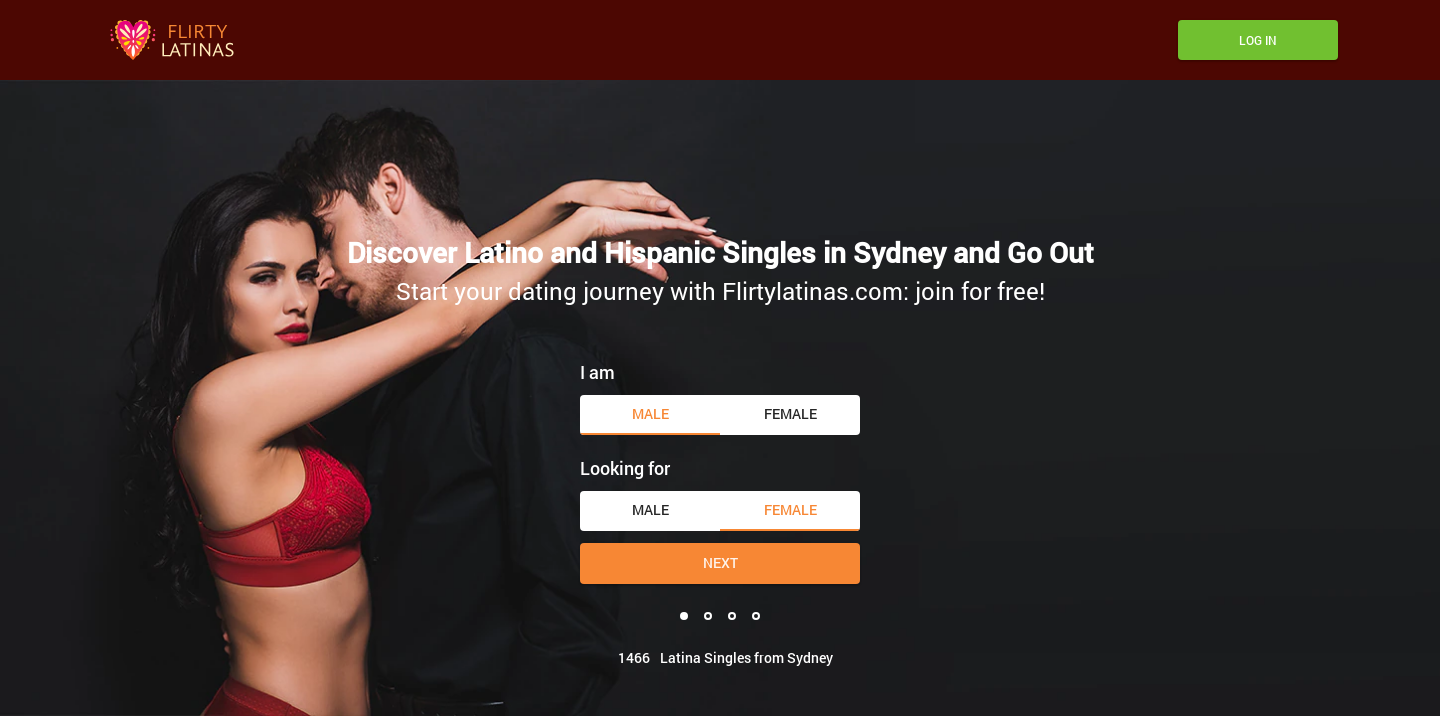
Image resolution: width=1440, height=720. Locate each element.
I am (597, 372)
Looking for (625, 468)
